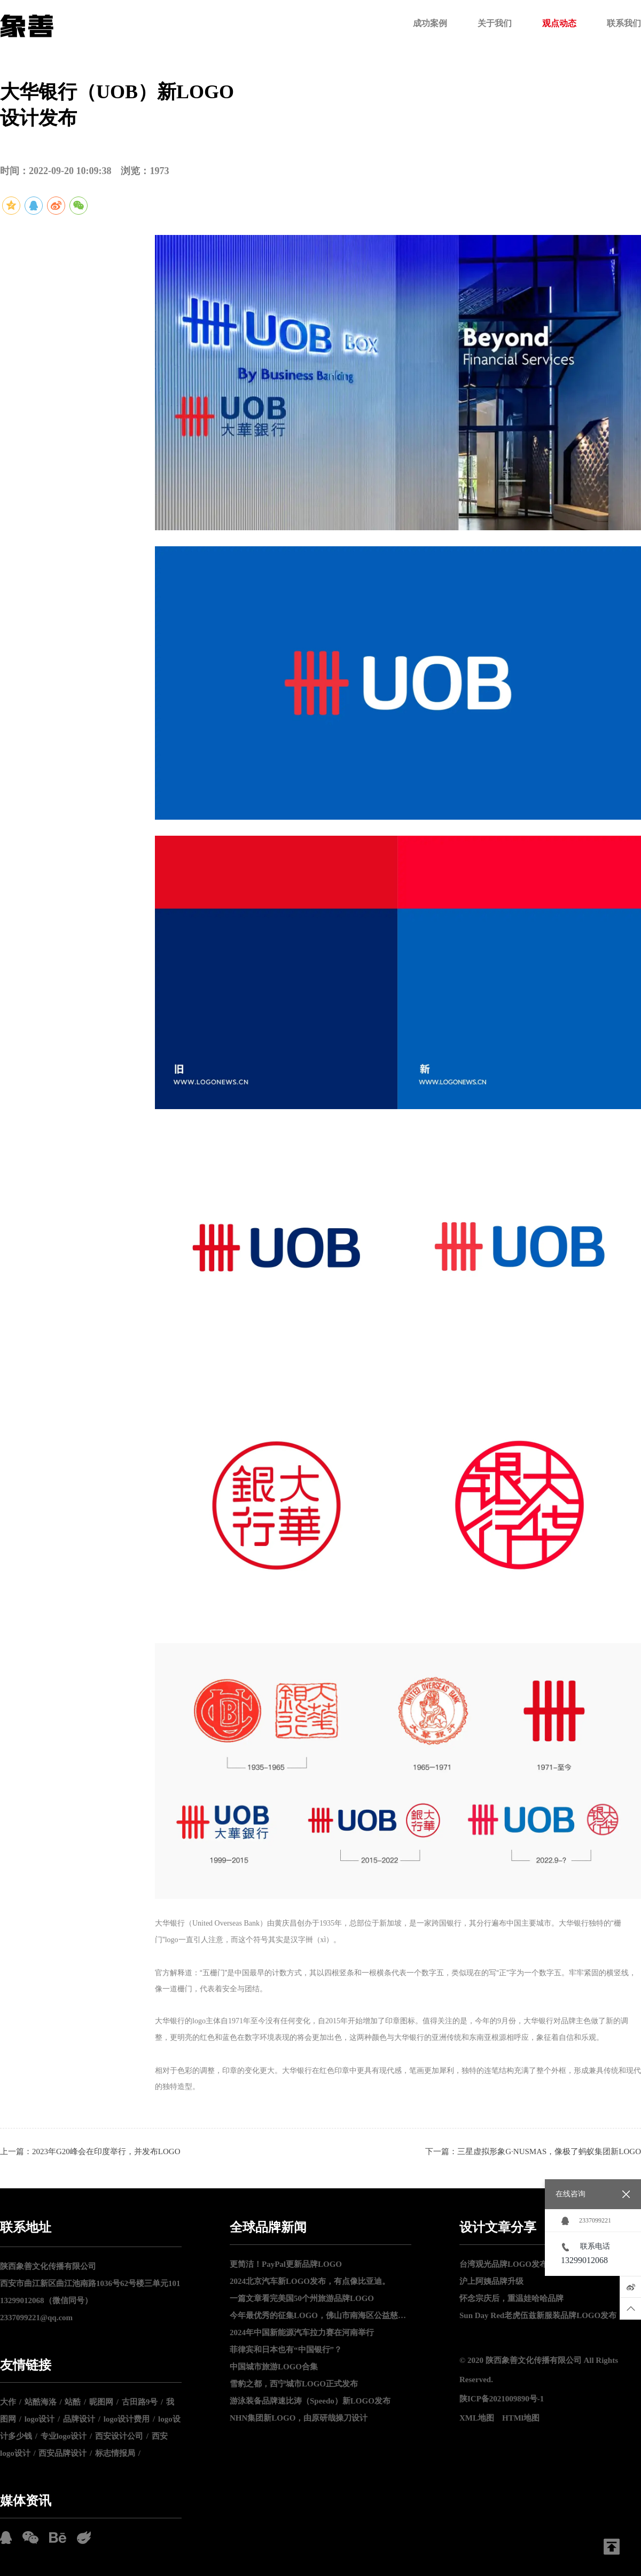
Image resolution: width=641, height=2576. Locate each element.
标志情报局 (115, 2453)
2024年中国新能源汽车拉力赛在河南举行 (302, 2332)
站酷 (73, 2402)
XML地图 (476, 2418)
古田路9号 (140, 2402)
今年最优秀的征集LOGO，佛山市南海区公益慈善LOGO (320, 2315)
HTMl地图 (521, 2418)
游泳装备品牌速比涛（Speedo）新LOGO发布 (310, 2401)
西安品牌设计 (62, 2453)
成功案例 (430, 23)
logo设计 (40, 2419)
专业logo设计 (64, 2436)
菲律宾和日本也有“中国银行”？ (286, 2349)
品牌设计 (79, 2419)
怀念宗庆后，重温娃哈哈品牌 (511, 2298)
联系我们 (624, 23)
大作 (8, 2402)
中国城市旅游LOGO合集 (274, 2366)
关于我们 (495, 23)
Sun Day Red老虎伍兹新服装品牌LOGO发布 (537, 2315)
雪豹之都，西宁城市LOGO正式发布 (294, 2383)
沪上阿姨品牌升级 (491, 2281)
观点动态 (559, 23)
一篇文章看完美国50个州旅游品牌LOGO (302, 2298)
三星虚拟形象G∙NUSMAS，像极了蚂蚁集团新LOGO (549, 2151)
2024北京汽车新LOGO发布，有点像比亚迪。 (310, 2281)
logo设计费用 (127, 2419)
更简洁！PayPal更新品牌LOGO (286, 2264)
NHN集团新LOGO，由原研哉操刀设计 (299, 2418)
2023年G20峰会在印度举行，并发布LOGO (106, 2151)
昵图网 (101, 2402)
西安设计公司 (119, 2436)
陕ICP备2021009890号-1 (501, 2398)
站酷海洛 (41, 2402)
